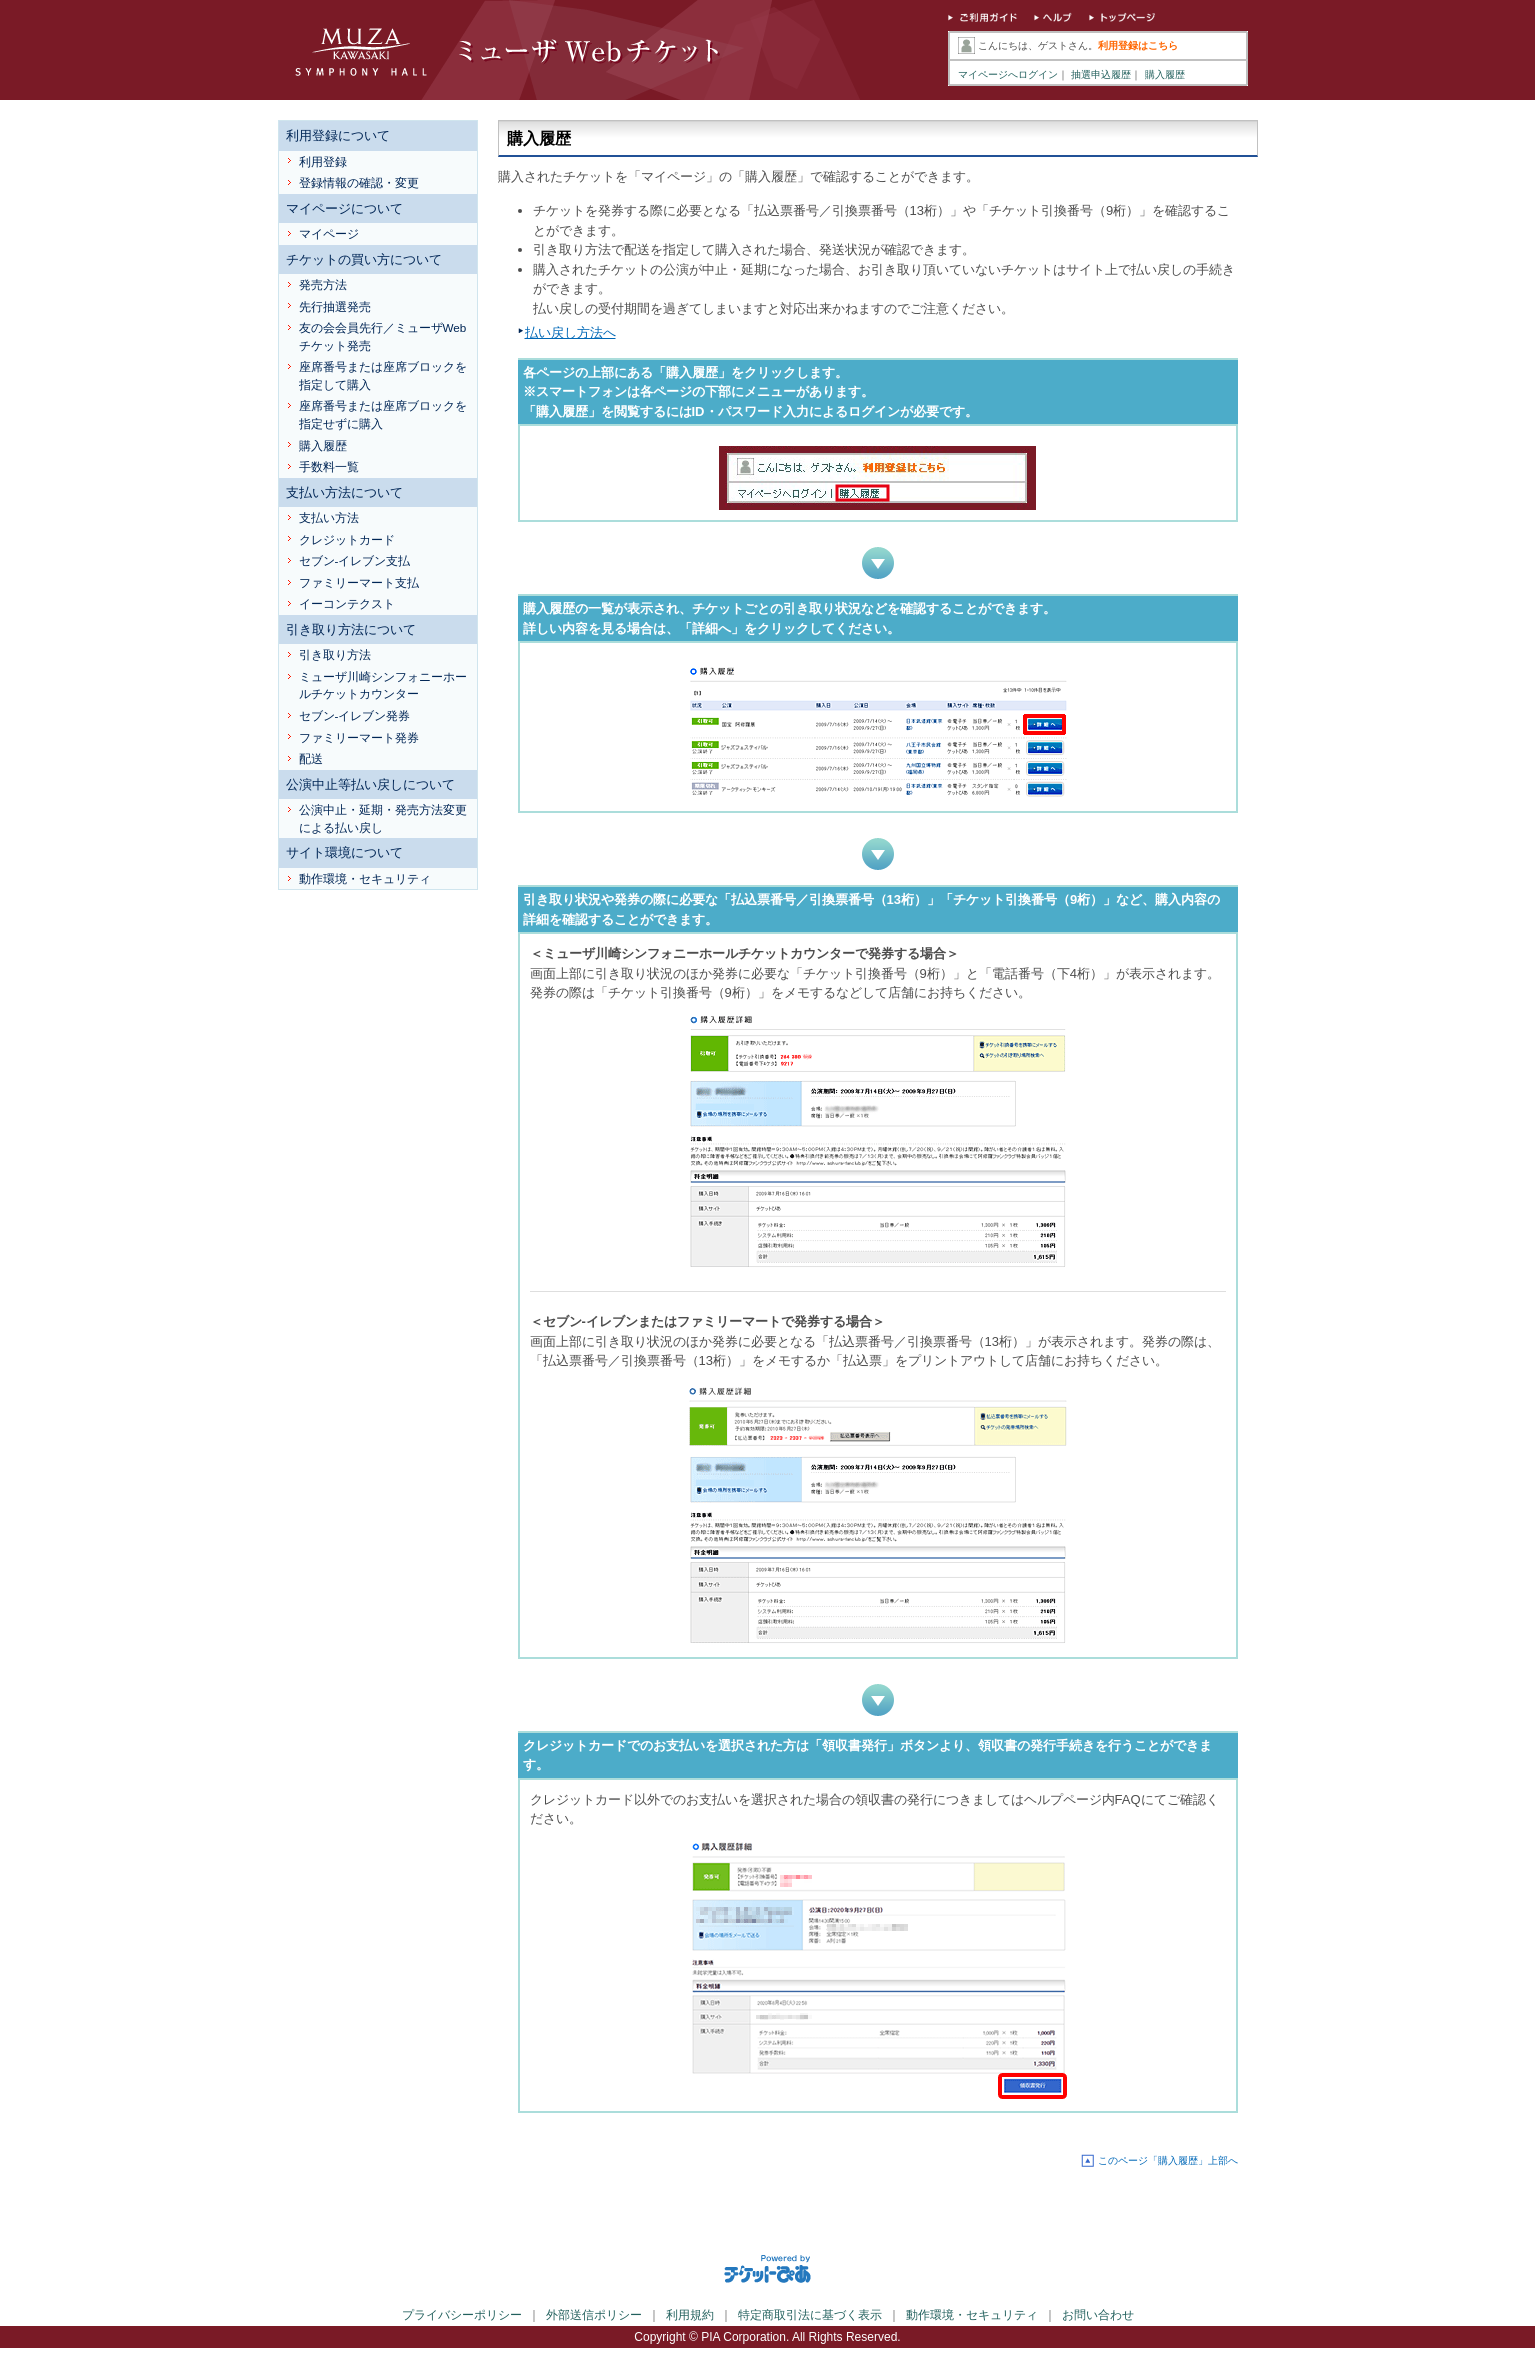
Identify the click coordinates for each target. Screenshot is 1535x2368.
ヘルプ (1053, 19)
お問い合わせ (1098, 2315)
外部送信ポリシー (594, 2315)
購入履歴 (1165, 74)
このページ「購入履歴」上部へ (1168, 2160)
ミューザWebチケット (513, 50)
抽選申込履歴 (1101, 74)
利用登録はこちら (1138, 45)
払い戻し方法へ (570, 332)
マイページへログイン (1008, 74)
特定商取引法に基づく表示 (810, 2315)
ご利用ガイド (983, 19)
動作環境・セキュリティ (972, 2315)
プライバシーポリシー (462, 2315)
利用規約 (690, 2315)
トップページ (1123, 19)
